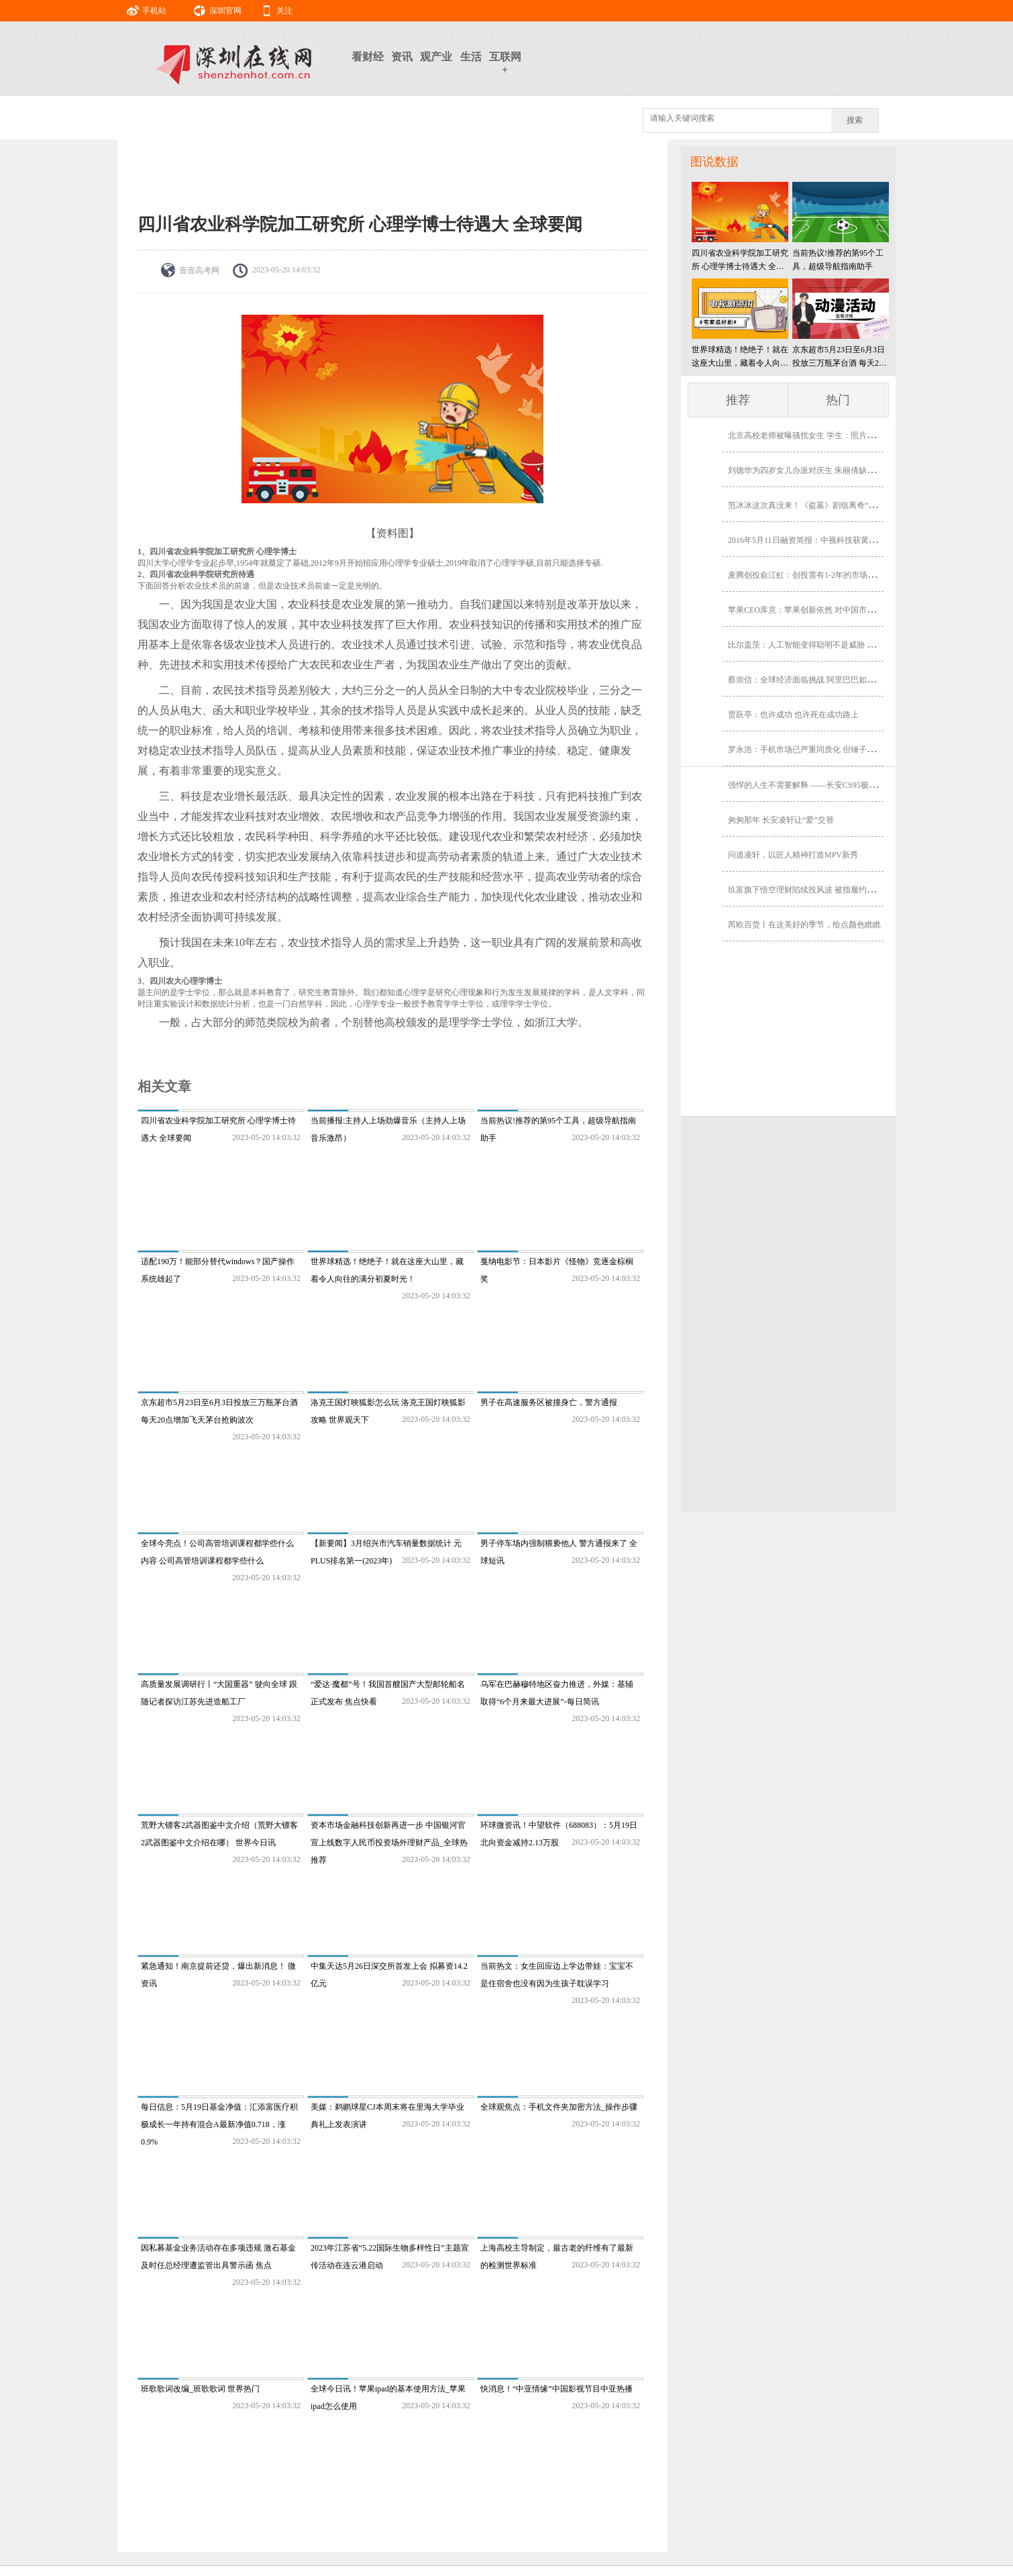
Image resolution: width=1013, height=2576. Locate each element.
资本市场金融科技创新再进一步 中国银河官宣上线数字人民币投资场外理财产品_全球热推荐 (389, 1842)
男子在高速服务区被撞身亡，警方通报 (548, 1402)
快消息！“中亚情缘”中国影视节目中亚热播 (556, 2388)
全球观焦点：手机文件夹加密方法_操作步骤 (558, 2107)
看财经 (368, 56)
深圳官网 (213, 8)
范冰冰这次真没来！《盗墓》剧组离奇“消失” (808, 505)
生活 (471, 56)
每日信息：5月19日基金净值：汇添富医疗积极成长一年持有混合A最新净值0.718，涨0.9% (219, 2124)
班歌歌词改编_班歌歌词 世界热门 (200, 2388)
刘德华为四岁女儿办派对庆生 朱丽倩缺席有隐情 (813, 470)
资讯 (402, 56)
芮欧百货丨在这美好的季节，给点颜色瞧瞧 (804, 924)
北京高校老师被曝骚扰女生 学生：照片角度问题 (813, 435)
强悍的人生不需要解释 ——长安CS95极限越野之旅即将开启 (834, 785)
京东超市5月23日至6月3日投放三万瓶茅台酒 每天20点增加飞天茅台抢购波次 (838, 357)
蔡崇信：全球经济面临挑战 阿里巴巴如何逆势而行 (817, 679)
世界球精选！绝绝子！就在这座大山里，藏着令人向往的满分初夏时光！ (740, 357)
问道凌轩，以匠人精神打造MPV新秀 (793, 855)
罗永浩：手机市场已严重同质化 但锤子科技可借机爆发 (825, 749)
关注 (271, 8)
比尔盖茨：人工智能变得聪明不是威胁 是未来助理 (817, 645)
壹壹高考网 (199, 270)
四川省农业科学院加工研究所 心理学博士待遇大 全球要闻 (740, 260)
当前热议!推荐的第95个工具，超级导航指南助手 (838, 259)
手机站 (141, 8)
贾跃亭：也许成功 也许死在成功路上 (793, 714)
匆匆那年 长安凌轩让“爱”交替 (781, 820)
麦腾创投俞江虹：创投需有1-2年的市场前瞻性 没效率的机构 (835, 575)
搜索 (855, 120)
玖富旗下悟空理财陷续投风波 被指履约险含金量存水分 (825, 889)
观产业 (436, 56)
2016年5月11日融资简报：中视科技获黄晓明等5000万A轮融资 (837, 540)
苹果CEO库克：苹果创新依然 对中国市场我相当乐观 (821, 610)
